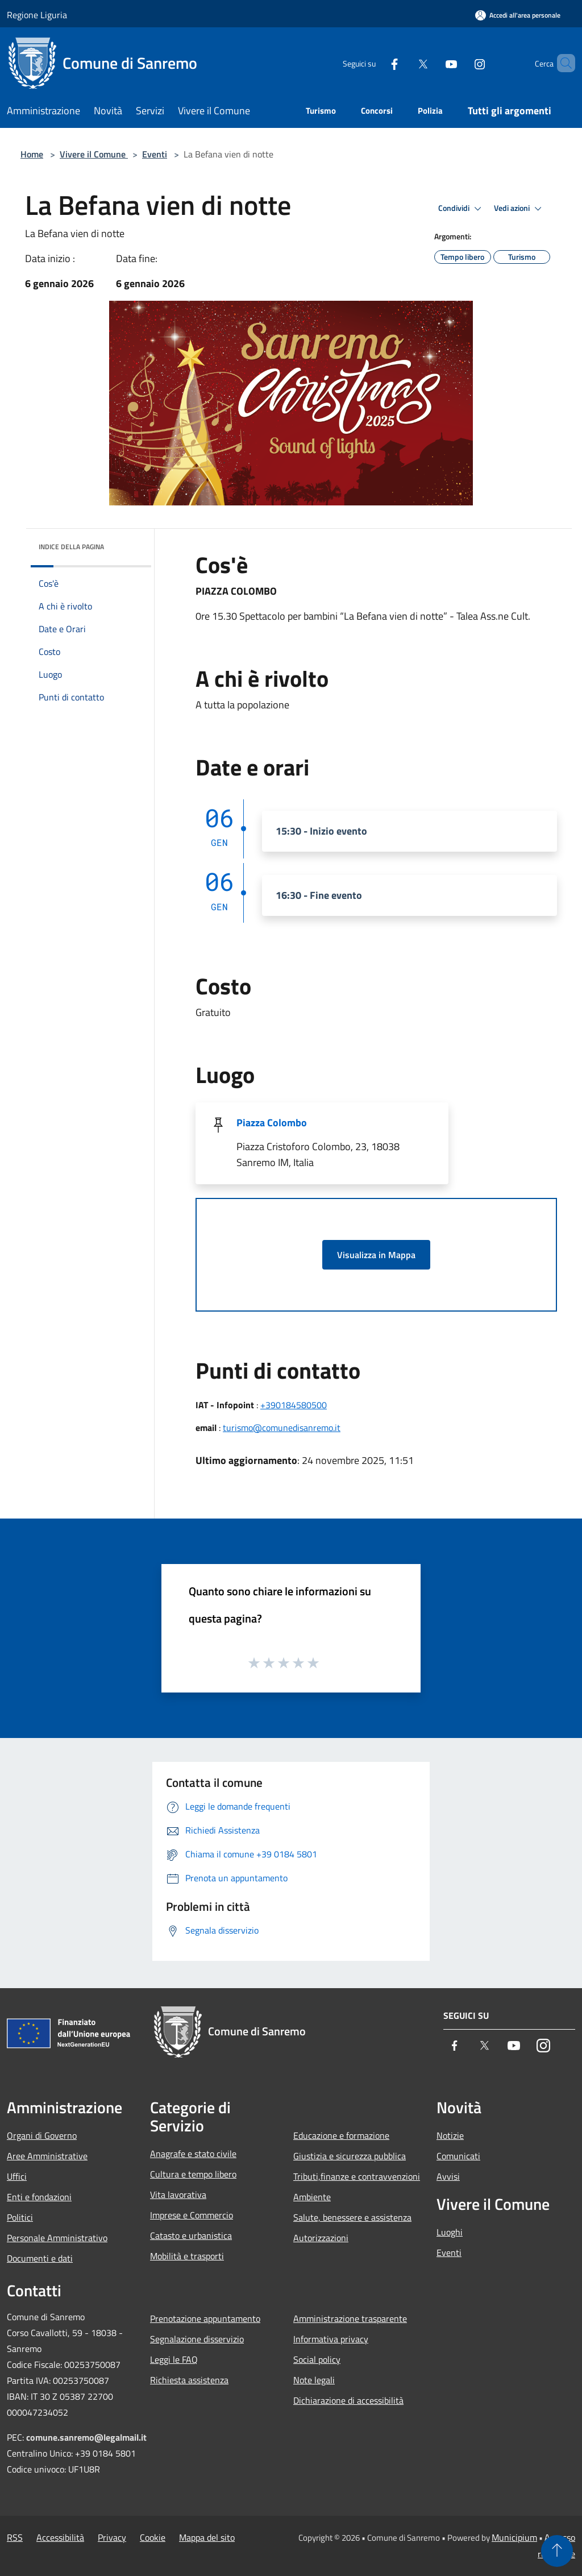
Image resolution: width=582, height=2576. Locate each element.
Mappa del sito (207, 2537)
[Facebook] (375, 62)
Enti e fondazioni (39, 2197)
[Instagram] (460, 62)
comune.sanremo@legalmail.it (86, 2437)
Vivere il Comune (94, 154)
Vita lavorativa (178, 2194)
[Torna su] (557, 2551)
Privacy (112, 2537)
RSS (15, 2537)
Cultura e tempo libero (193, 2174)
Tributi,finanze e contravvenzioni (356, 2176)
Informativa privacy (330, 2339)
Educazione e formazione (341, 2135)
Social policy (316, 2359)
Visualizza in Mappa (376, 1255)
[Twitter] (403, 62)
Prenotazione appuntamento (205, 2318)
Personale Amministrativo (57, 2238)
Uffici (17, 2176)
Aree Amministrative (47, 2156)
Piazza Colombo (271, 1122)
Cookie (152, 2537)
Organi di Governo (42, 2135)
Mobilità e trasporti (187, 2256)
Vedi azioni (519, 208)
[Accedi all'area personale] (517, 15)
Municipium (514, 2537)
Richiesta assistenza (189, 2380)
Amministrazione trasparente (350, 2318)
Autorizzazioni (320, 2238)
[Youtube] (432, 62)
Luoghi (449, 2232)
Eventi (154, 154)
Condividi (461, 208)
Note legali (314, 2380)
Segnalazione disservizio (197, 2339)
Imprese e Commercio (191, 2215)
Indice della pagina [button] (71, 546)
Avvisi (448, 2176)
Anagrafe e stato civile (193, 2153)
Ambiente (312, 2197)
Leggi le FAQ (174, 2359)
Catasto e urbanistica (191, 2235)
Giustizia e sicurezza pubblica (349, 2156)
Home (31, 154)
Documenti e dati (40, 2258)
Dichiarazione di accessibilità (348, 2400)
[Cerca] (561, 63)
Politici (20, 2217)
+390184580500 (293, 1405)
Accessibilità (60, 2537)
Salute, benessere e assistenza (352, 2217)
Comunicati (458, 2156)
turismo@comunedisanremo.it (281, 1427)
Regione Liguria (37, 15)
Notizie (450, 2135)
